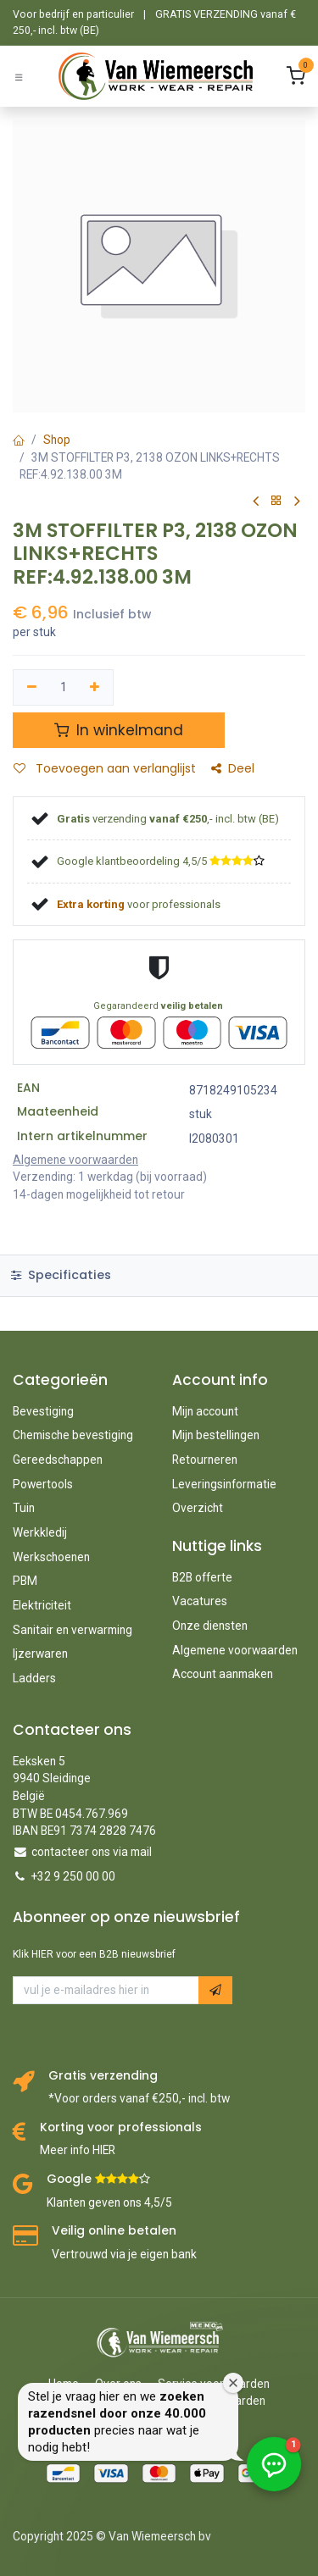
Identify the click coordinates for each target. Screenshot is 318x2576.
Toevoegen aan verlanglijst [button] (105, 769)
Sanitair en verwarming (72, 1630)
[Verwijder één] (31, 687)
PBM (25, 1580)
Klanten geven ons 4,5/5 (109, 2202)
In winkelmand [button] (118, 730)
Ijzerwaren (40, 1653)
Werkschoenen (51, 1557)
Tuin (24, 1508)
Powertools (43, 1484)
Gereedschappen (58, 1459)
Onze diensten (210, 1625)
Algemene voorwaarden (235, 1650)
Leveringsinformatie (224, 1484)
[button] (215, 1990)
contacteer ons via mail (91, 1852)
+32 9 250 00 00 (73, 1876)
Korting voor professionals (121, 2127)
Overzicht (197, 1508)
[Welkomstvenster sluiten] (233, 2383)
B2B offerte (202, 1577)
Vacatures (199, 1601)
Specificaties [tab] (61, 1274)
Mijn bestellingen (215, 1435)
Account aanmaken (222, 1674)
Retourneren (204, 1459)
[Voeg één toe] (95, 687)
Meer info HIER (77, 2150)
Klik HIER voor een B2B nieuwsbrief (94, 1954)
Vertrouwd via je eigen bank (124, 2254)
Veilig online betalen (114, 2231)
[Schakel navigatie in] (19, 77)
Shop (56, 439)
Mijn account (205, 1411)
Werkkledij (40, 1532)
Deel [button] (232, 769)
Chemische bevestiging (73, 1435)
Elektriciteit (42, 1605)
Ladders (34, 1678)
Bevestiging (43, 1411)
